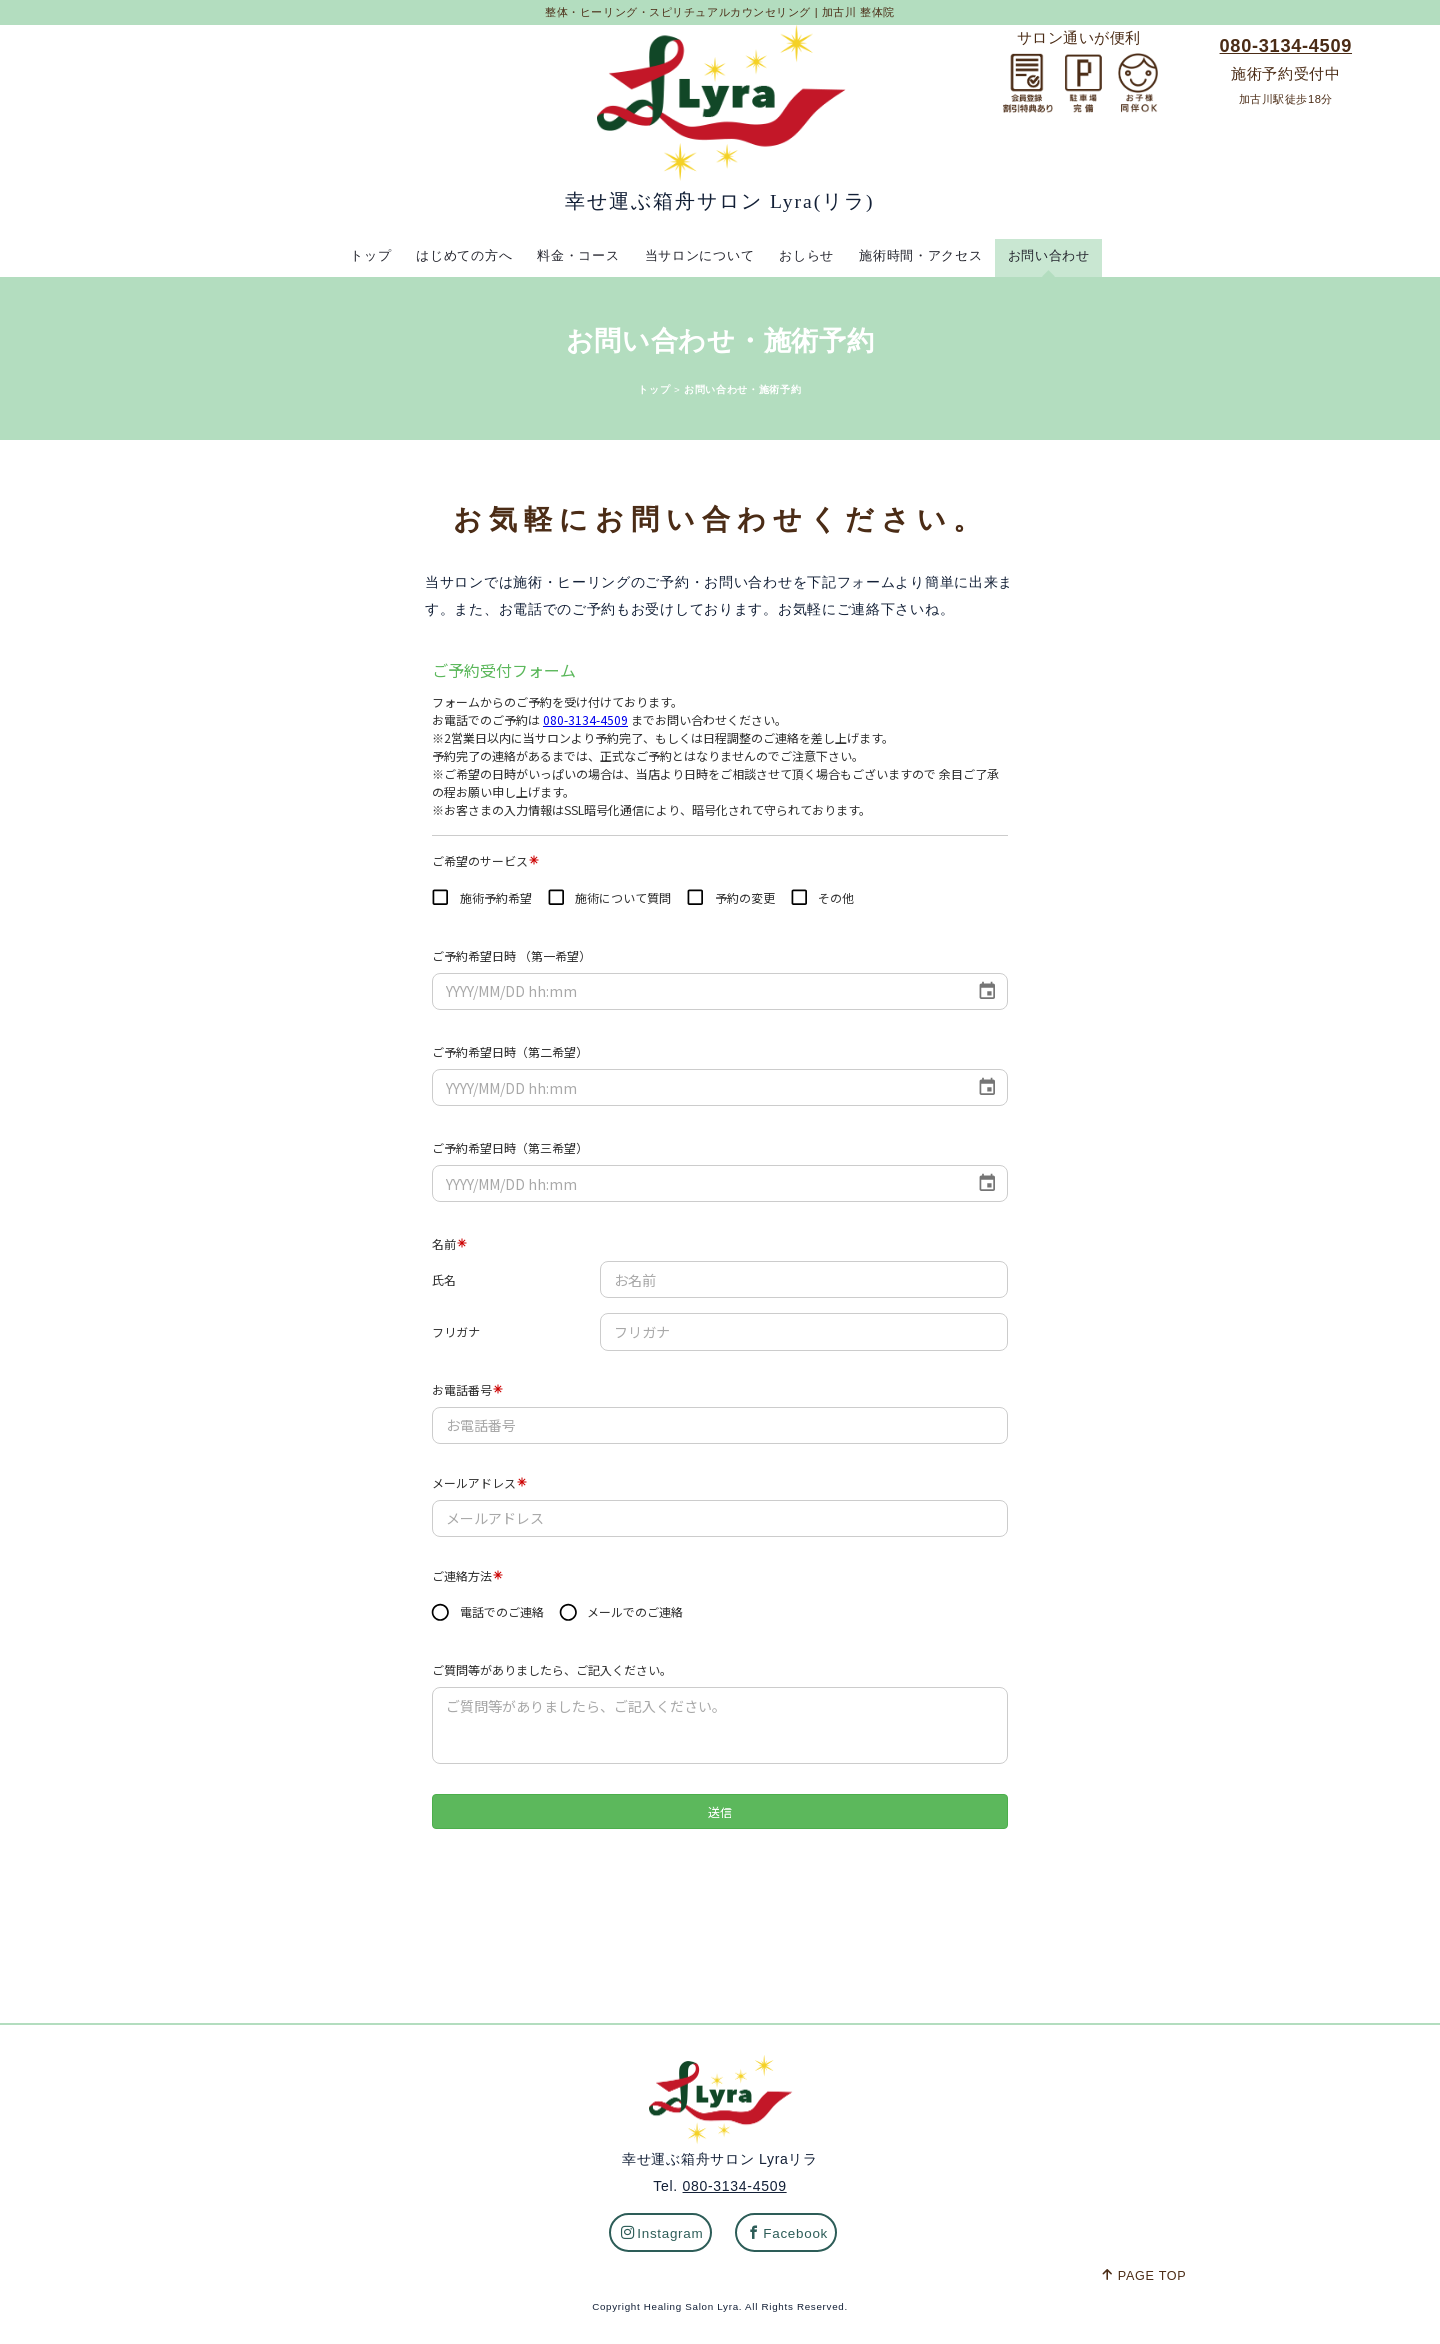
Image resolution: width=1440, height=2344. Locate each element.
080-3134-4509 (1286, 46)
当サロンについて (698, 255)
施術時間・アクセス (928, 255)
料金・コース (572, 255)
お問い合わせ (1061, 255)
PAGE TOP (1143, 2279)
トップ (357, 255)
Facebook (787, 2236)
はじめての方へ (453, 255)
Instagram (662, 2236)
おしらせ (809, 255)
